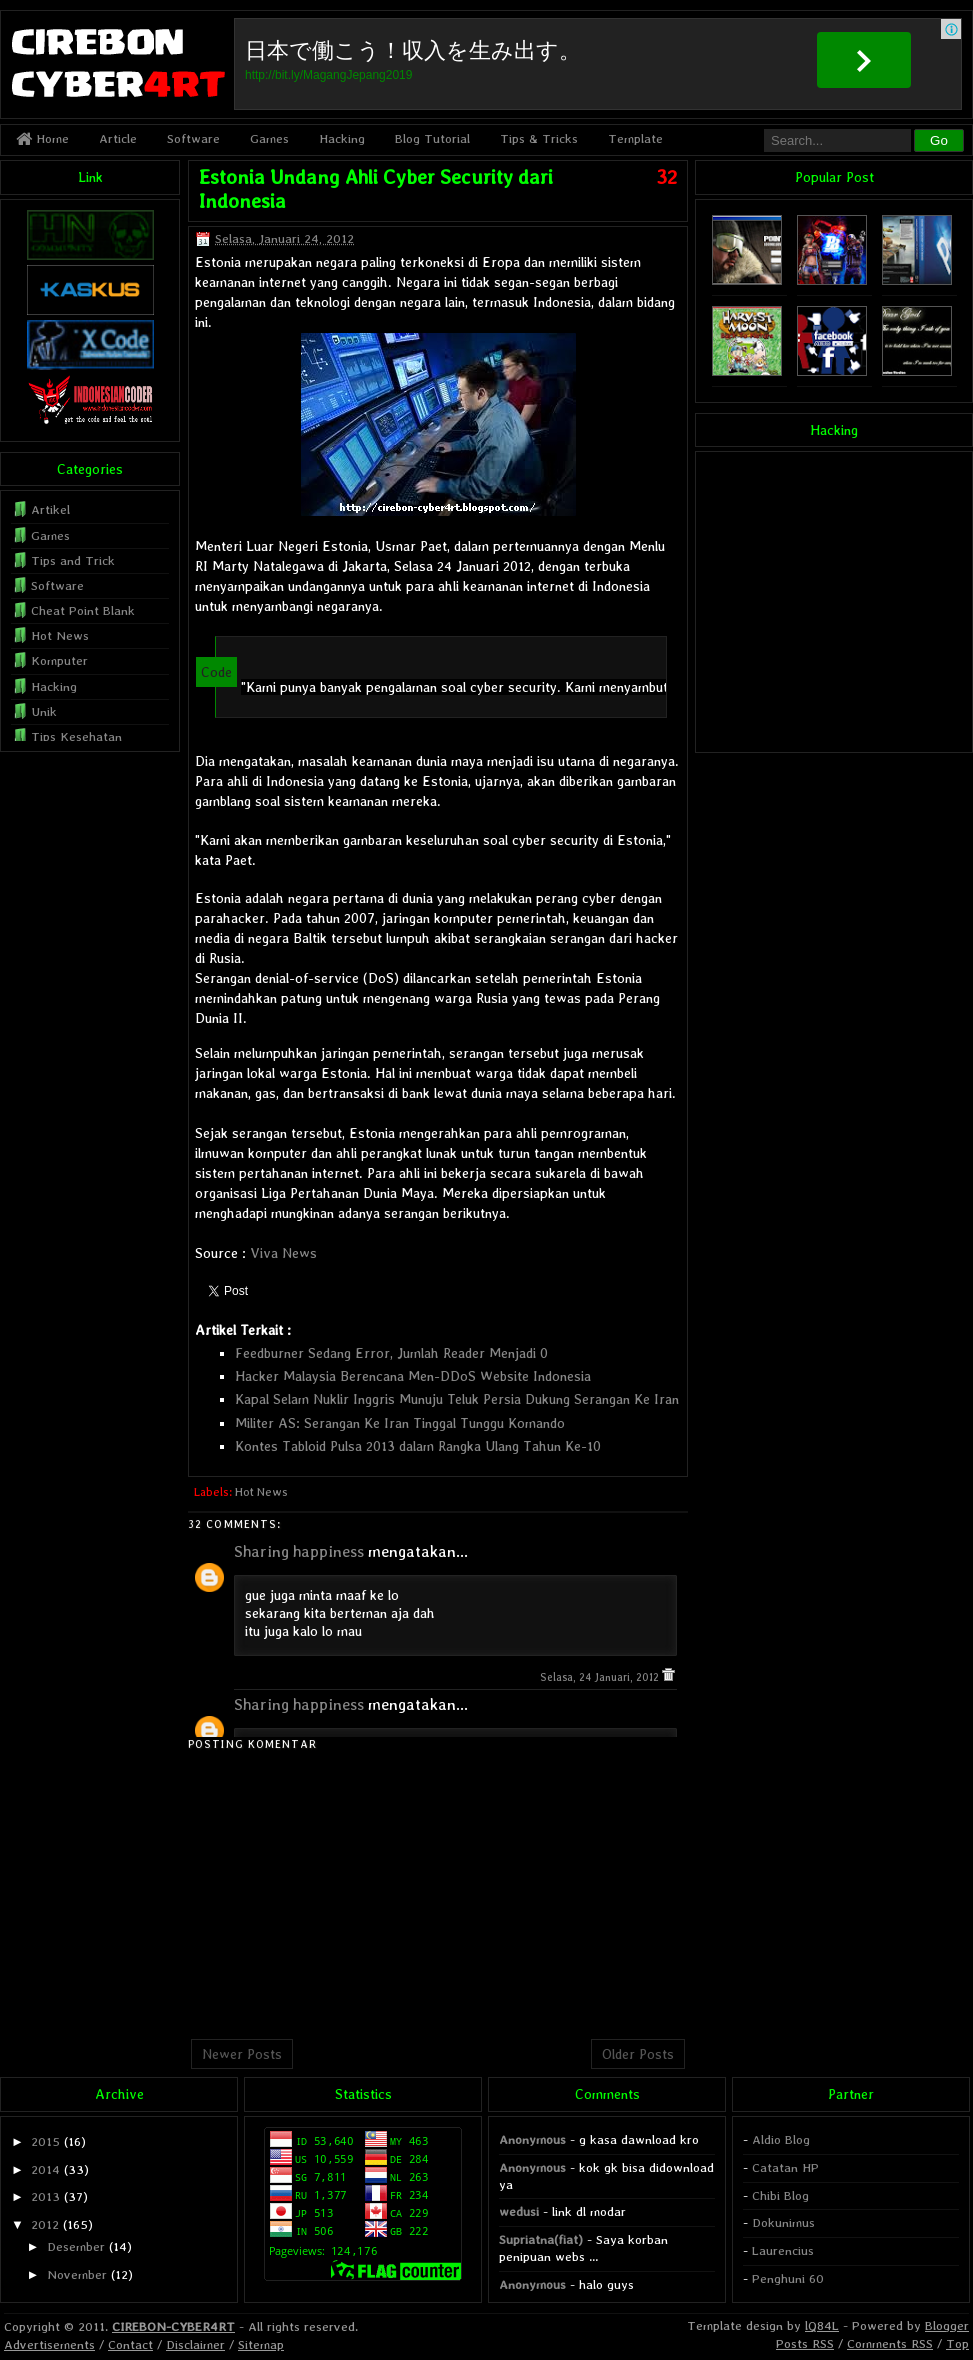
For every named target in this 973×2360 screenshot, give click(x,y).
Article (118, 138)
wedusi (519, 2211)
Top (957, 2343)
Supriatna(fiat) (541, 2239)
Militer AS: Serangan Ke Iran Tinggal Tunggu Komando (400, 1423)
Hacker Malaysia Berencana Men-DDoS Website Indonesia (413, 1376)
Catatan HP (785, 2167)
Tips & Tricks (539, 138)
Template (635, 138)
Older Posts (638, 2054)
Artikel (50, 509)
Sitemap (261, 2344)
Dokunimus (783, 2222)
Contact (130, 2344)
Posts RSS (805, 2343)
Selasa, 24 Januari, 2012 (601, 1677)
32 (666, 177)
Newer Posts (242, 2054)
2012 (45, 2224)
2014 (45, 2169)
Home (42, 138)
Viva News (283, 1253)
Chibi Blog (780, 2195)
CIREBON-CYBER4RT (173, 2326)
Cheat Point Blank (83, 610)
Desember (76, 2246)
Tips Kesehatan (76, 736)
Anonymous (532, 2139)
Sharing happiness (299, 1551)
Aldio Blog (781, 2139)
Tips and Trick (73, 560)
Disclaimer (195, 2344)
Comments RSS (890, 2343)
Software (193, 138)
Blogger (947, 2325)
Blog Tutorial (432, 138)
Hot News (261, 1492)
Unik (44, 711)
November (77, 2274)
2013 (45, 2196)
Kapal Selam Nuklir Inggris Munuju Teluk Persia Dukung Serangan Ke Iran (457, 1399)
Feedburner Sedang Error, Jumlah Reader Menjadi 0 (391, 1353)
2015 (45, 2141)
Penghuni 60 (788, 2278)
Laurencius (783, 2250)
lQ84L (822, 2325)
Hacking (342, 138)
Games (269, 138)
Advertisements (49, 2344)
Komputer (59, 660)
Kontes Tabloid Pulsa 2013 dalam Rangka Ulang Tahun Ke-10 (418, 1446)
